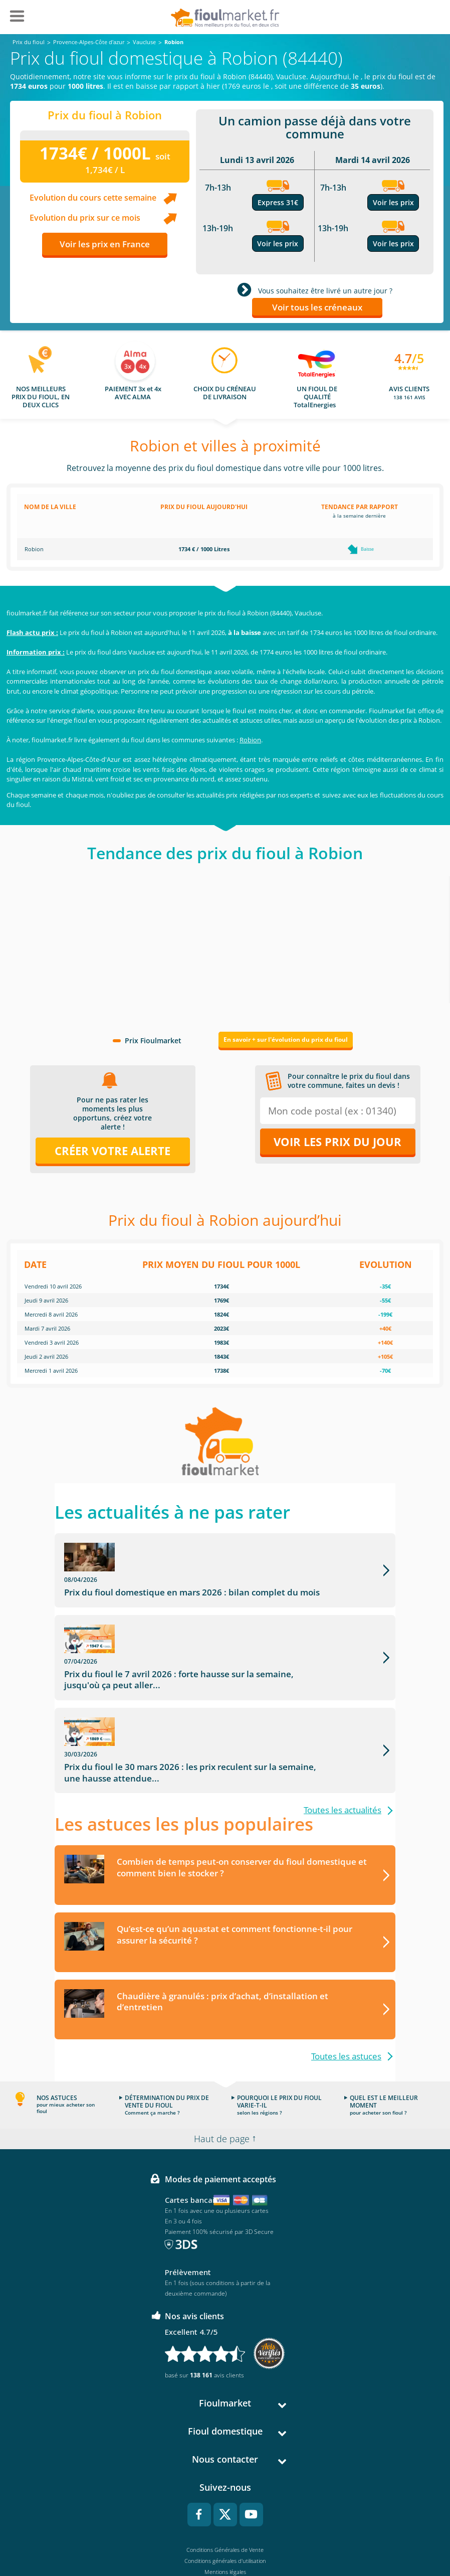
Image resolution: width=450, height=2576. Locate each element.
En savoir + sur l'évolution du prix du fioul (285, 1039)
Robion (250, 739)
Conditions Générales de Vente (225, 2484)
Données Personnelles (225, 2517)
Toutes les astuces (346, 1990)
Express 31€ (278, 202)
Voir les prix (277, 243)
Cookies (225, 2528)
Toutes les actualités (342, 1744)
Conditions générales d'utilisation (225, 2495)
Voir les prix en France (105, 244)
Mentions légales (225, 2506)
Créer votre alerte (112, 1150)
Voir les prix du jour (337, 1141)
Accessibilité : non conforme (225, 2539)
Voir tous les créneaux (317, 307)
